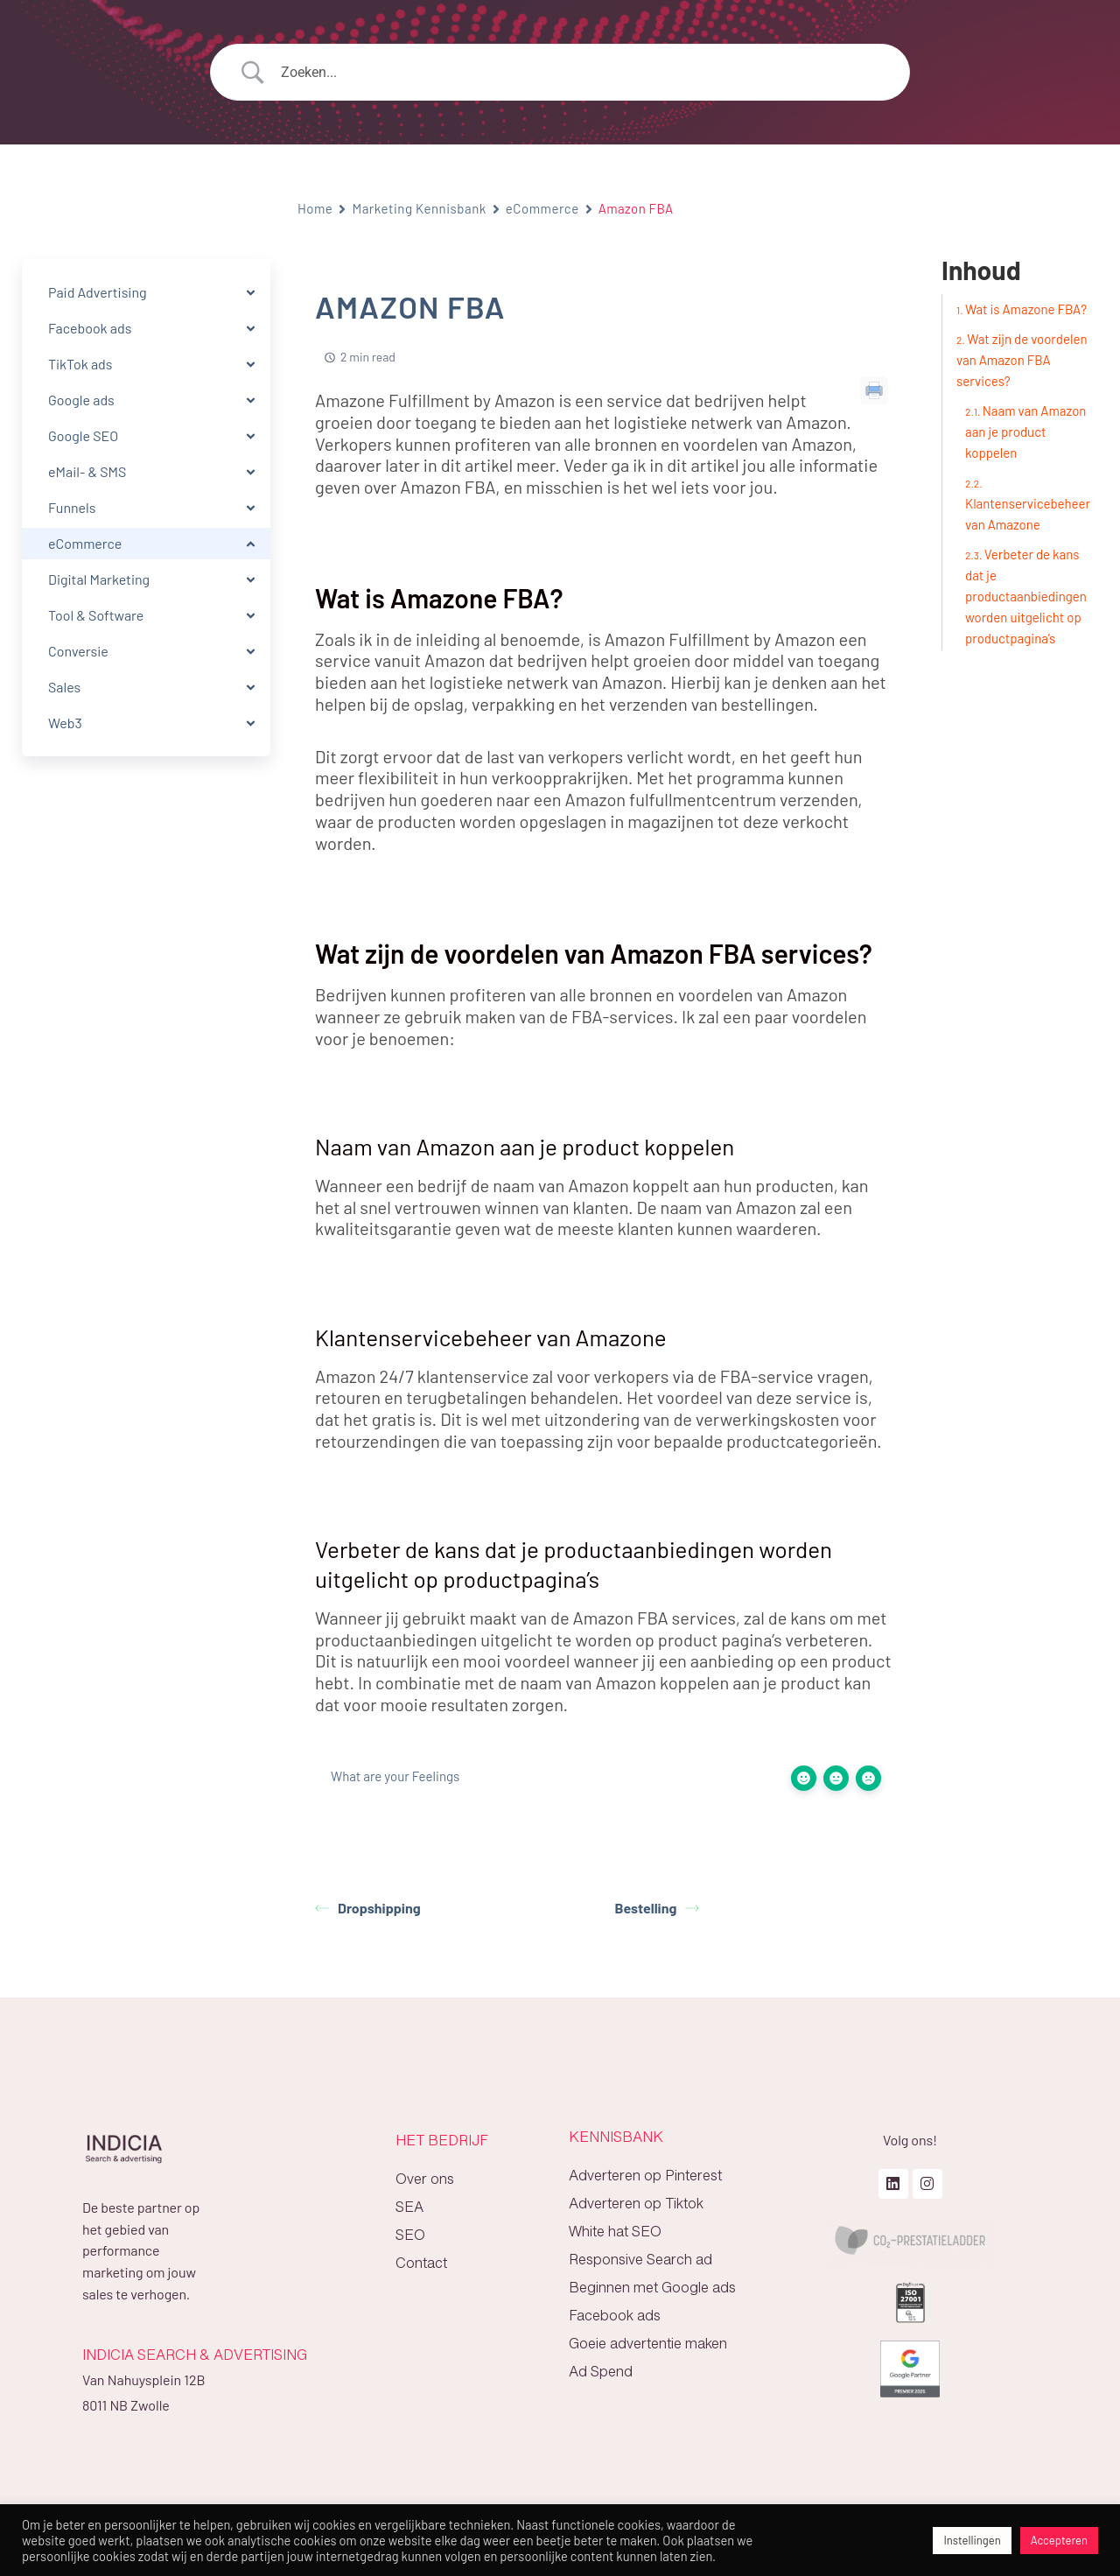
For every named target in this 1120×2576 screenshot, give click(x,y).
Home (315, 208)
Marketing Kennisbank (419, 208)
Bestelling (657, 1907)
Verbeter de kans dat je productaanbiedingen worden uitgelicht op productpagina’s (1026, 596)
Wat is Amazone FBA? (1026, 309)
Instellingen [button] (971, 2540)
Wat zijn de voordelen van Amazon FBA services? (1021, 360)
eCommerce (542, 208)
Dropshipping (368, 1907)
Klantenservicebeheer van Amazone (1027, 513)
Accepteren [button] (1059, 2540)
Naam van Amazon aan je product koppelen (1025, 431)
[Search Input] (582, 72)
